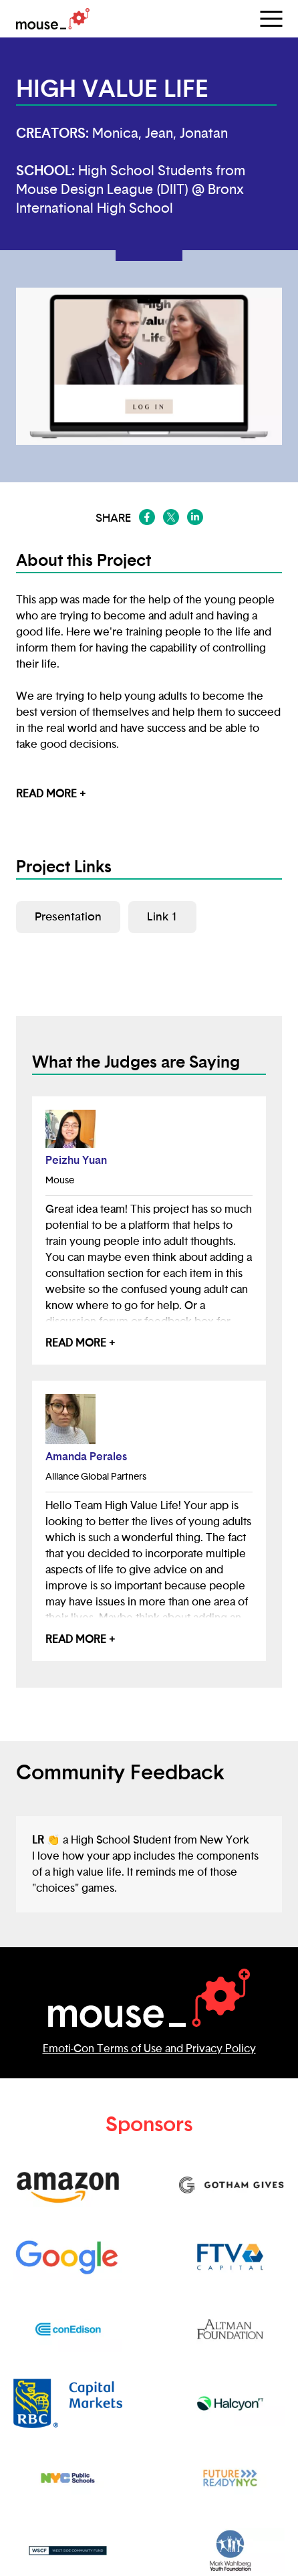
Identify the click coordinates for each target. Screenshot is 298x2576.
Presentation (68, 916)
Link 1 (162, 916)
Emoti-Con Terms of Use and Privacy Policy (149, 2049)
